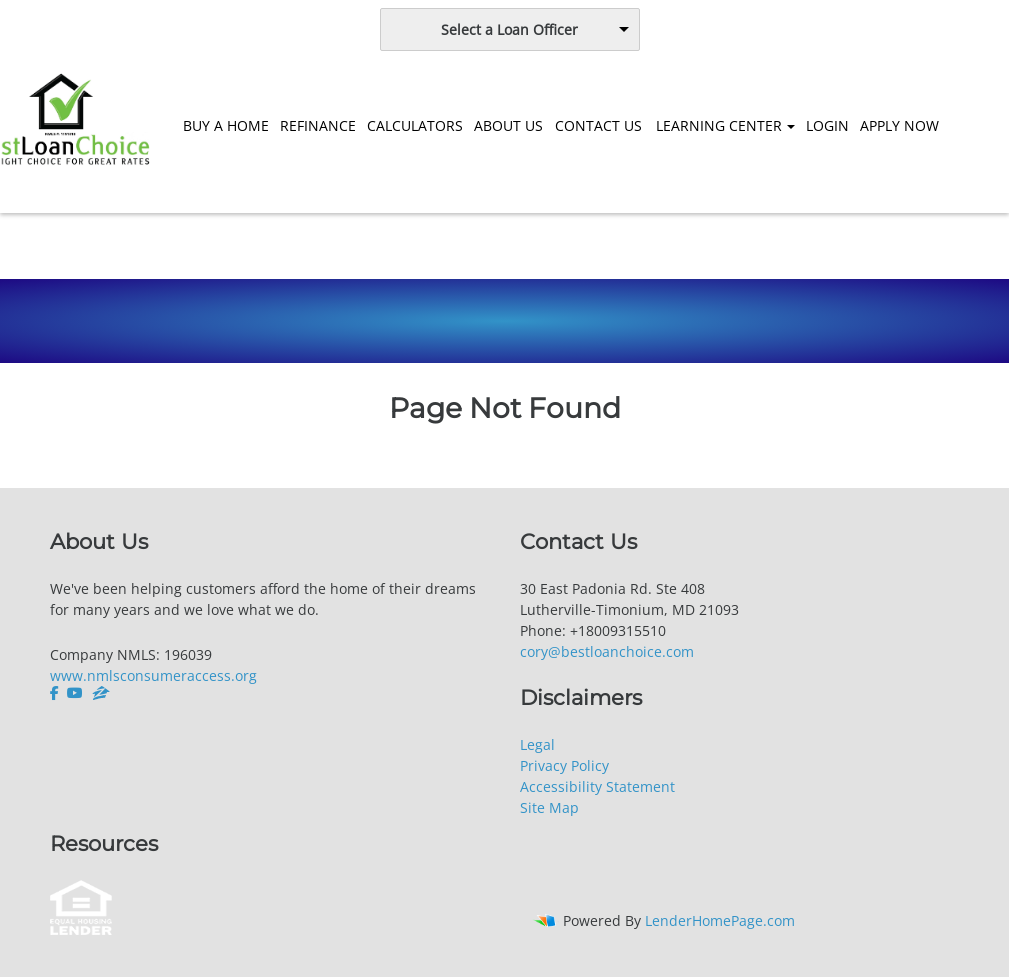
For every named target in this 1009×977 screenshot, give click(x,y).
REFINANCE (318, 125)
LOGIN (827, 125)
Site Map (549, 807)
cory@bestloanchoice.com (607, 651)
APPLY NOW (899, 125)
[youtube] (75, 693)
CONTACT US (598, 125)
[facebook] (56, 693)
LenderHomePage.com (720, 920)
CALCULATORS (415, 125)
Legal (537, 744)
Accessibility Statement (597, 786)
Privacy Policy (564, 765)
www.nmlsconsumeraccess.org (153, 675)
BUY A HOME (226, 125)
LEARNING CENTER (719, 125)
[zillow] (101, 693)
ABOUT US (508, 125)
